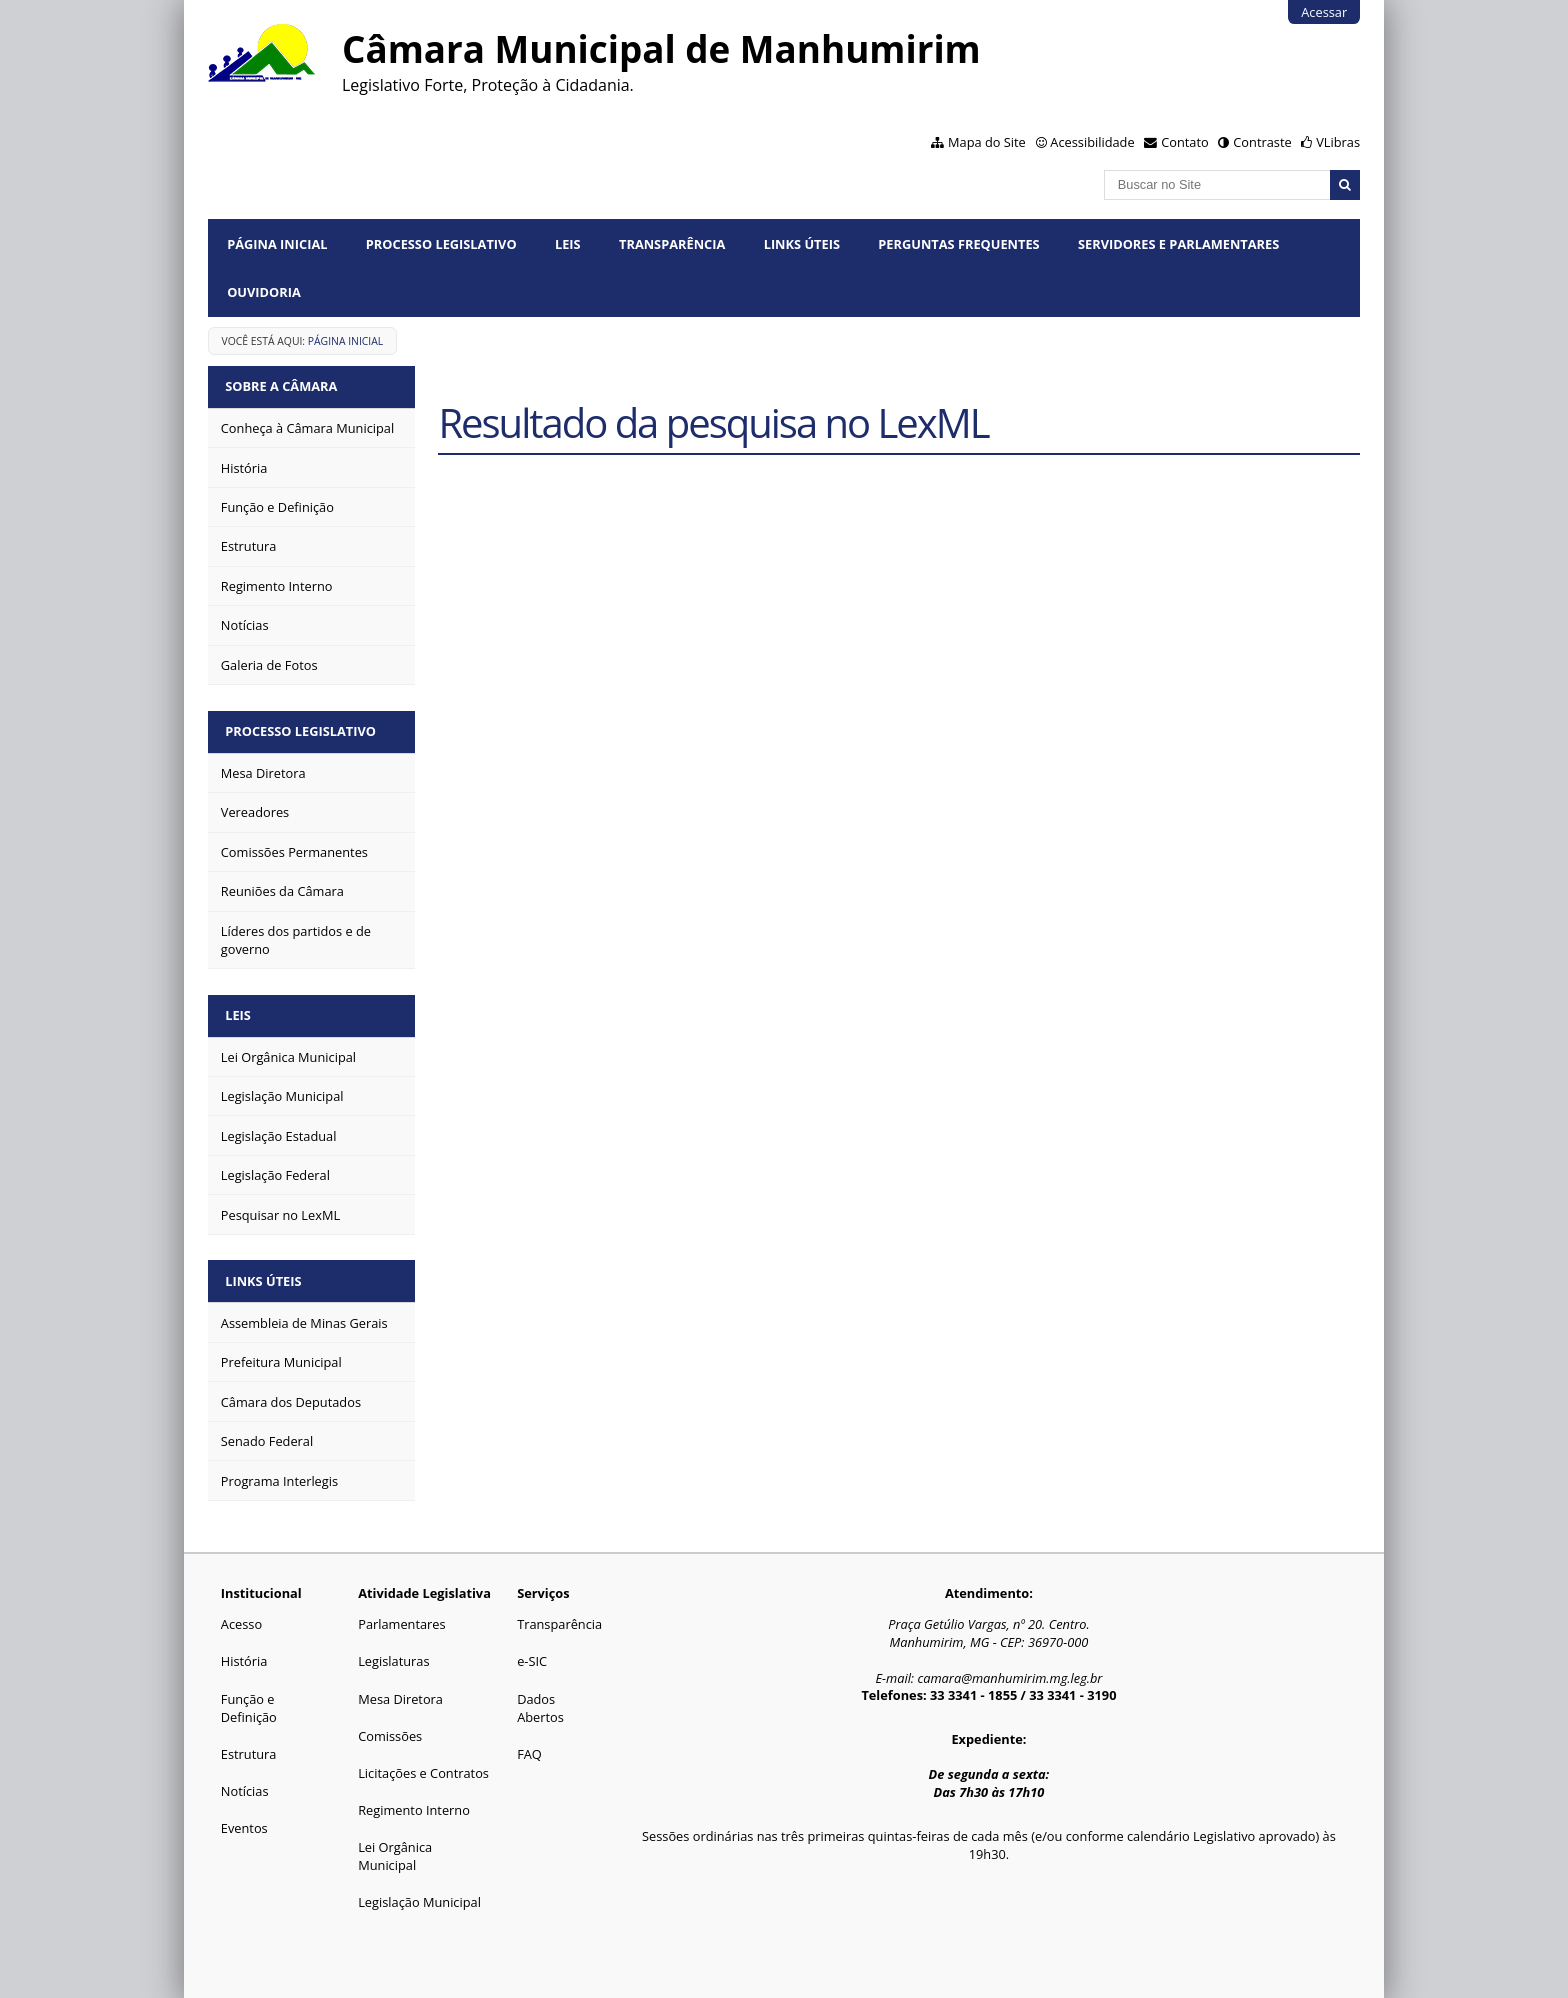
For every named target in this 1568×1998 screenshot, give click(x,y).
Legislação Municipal (419, 1896)
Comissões (390, 1729)
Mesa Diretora (400, 1692)
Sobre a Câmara (283, 386)
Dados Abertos (540, 1701)
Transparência (672, 244)
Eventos (244, 1821)
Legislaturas (393, 1655)
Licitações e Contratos (423, 1766)
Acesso (241, 1618)
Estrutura (249, 1747)
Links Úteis (802, 244)
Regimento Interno (414, 1803)
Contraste (1262, 142)
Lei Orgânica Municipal (395, 1850)
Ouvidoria (264, 292)
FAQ (529, 1747)
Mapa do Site (987, 142)
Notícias (245, 1784)
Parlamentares (401, 1618)
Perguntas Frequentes (958, 244)
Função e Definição (249, 1701)
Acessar (1324, 12)
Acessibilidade (1092, 142)
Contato (1185, 142)
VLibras (1338, 142)
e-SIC (532, 1655)
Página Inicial (277, 244)
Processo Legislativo (441, 244)
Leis (568, 244)
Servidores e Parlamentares (1178, 244)
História (244, 1655)
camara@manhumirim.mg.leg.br (1009, 1672)
